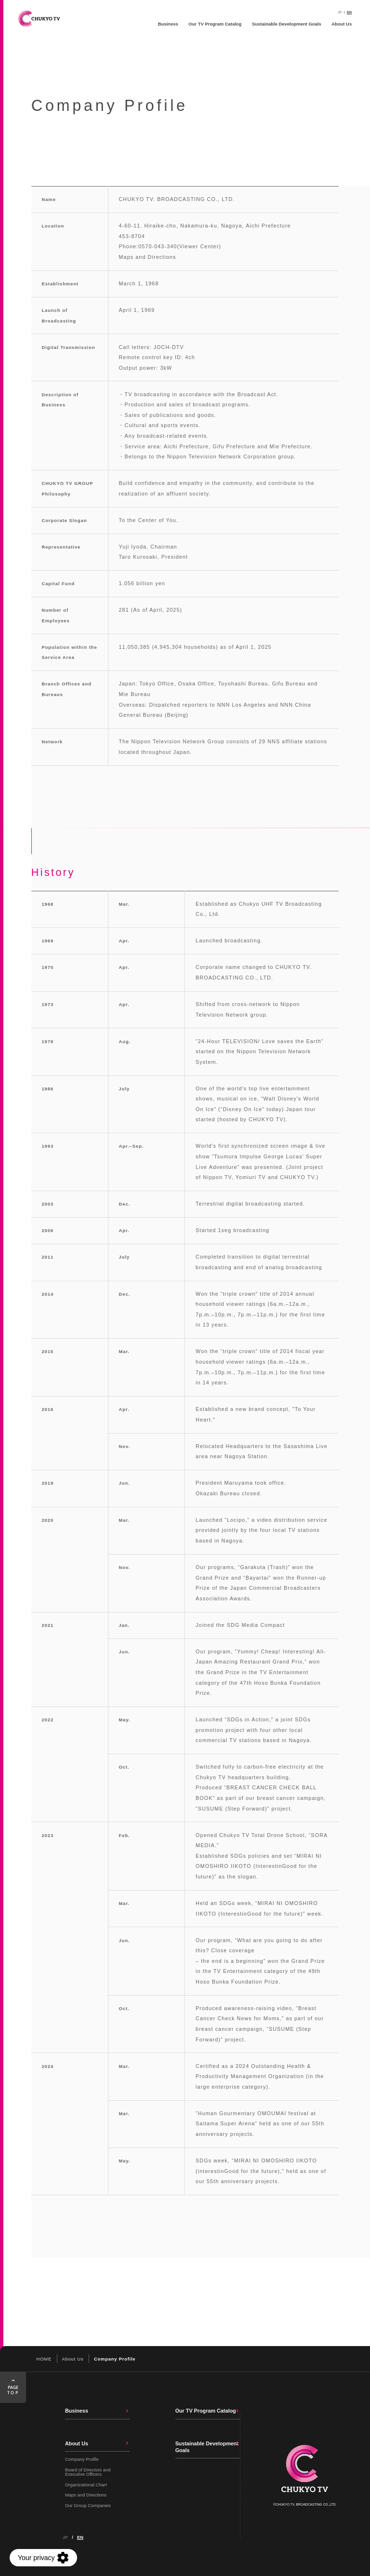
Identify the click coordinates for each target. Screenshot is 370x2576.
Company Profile (82, 2459)
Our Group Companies (88, 2505)
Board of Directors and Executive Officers (87, 2472)
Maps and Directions (147, 257)
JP (340, 12)
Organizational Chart (86, 2484)
